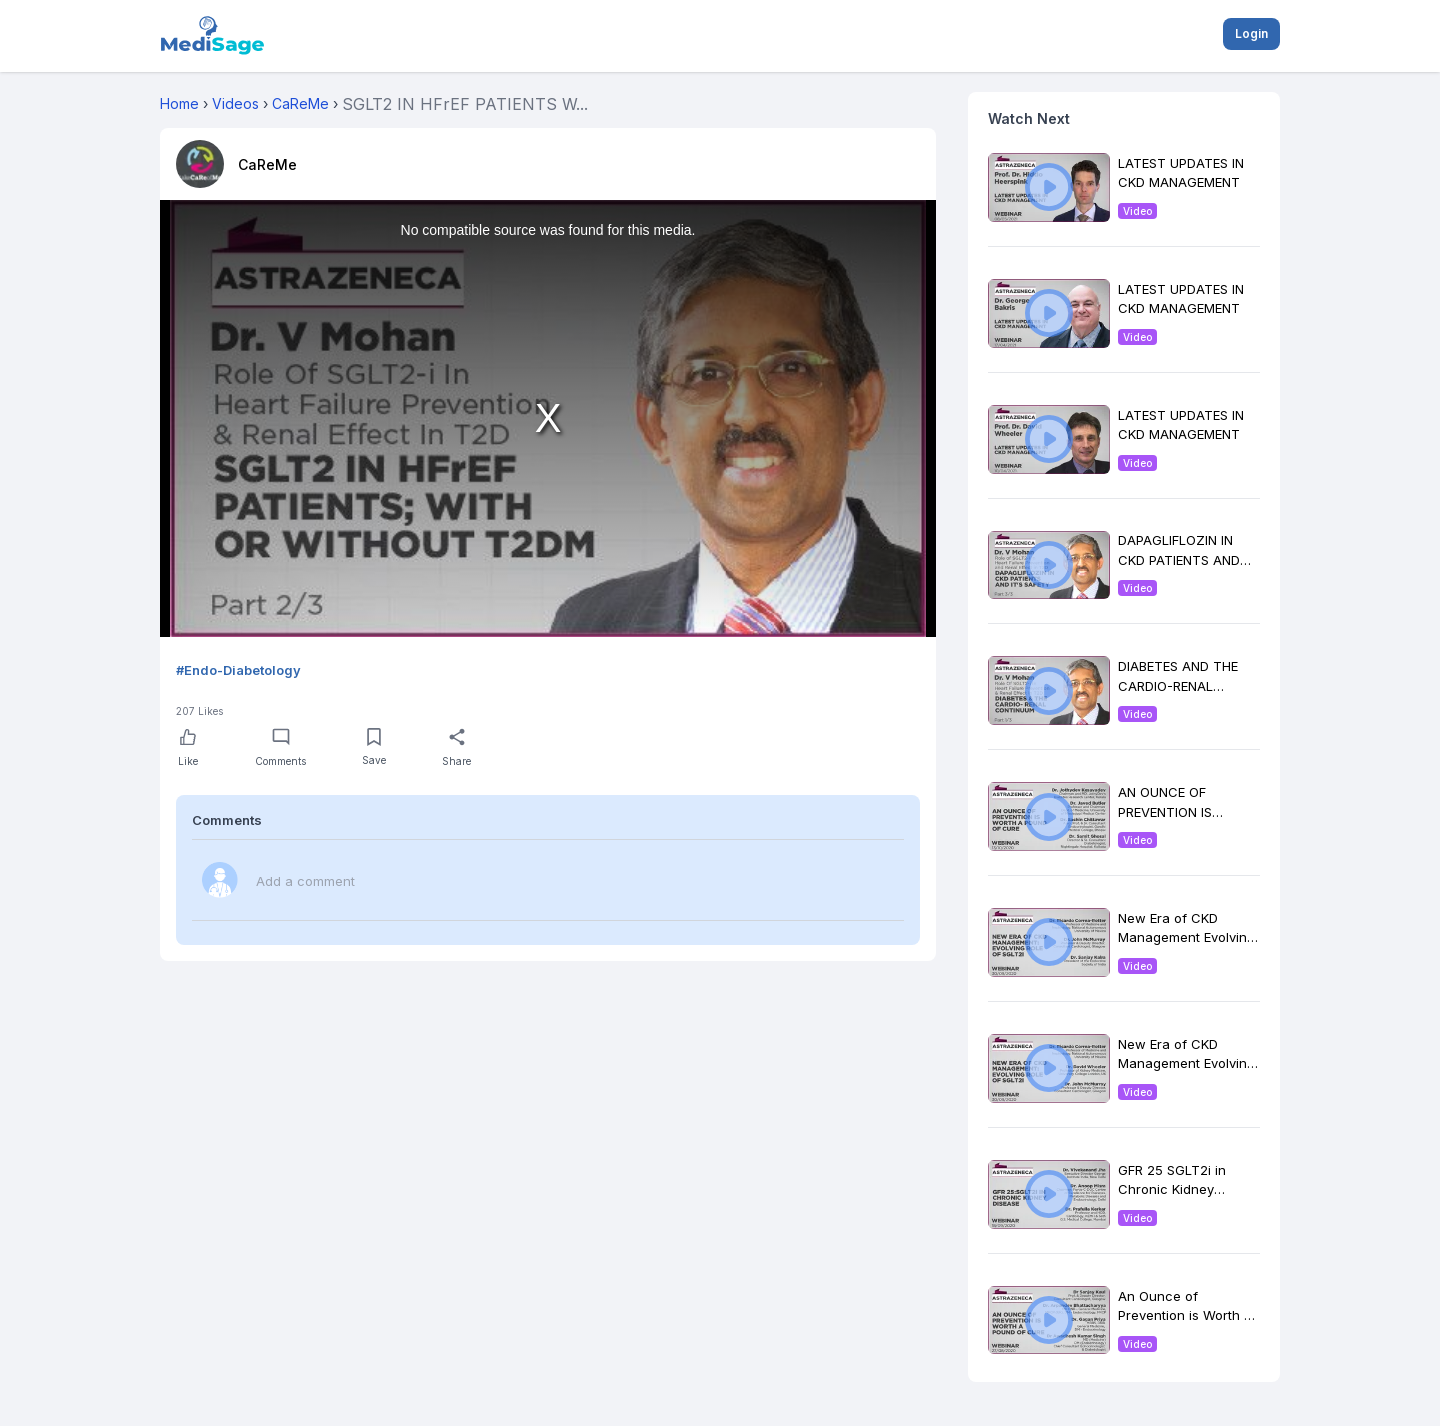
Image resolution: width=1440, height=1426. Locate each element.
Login (1251, 33)
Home (179, 103)
